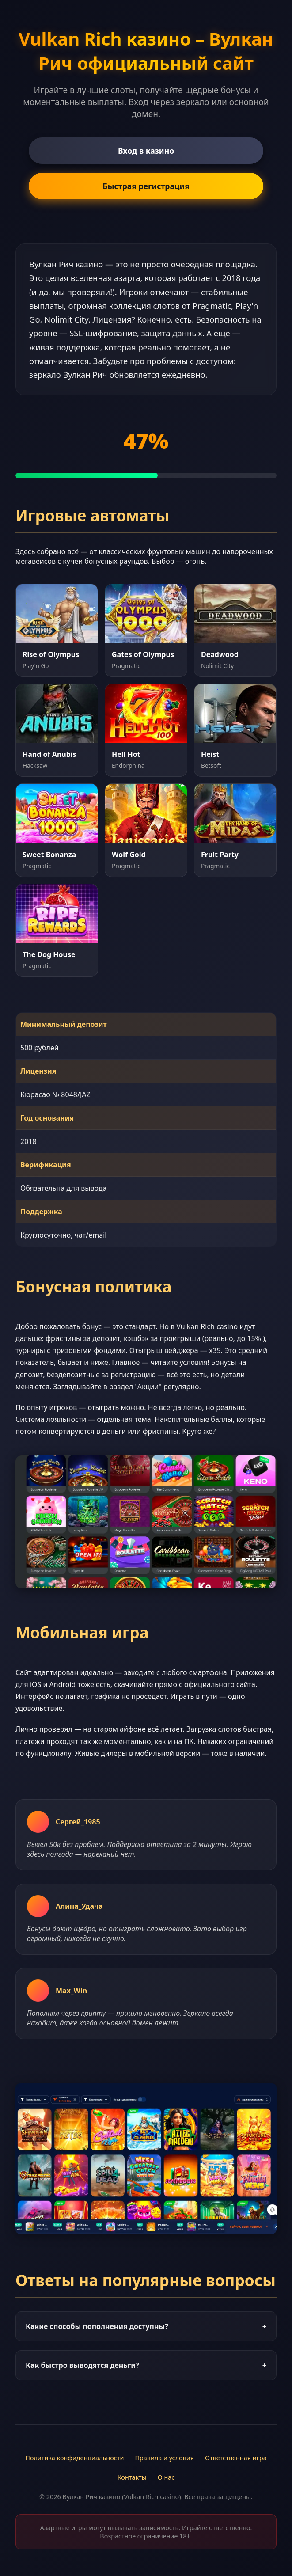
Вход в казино (146, 150)
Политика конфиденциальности (74, 2458)
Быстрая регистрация (146, 186)
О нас (166, 2477)
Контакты (132, 2477)
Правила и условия (164, 2458)
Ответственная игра (236, 2458)
